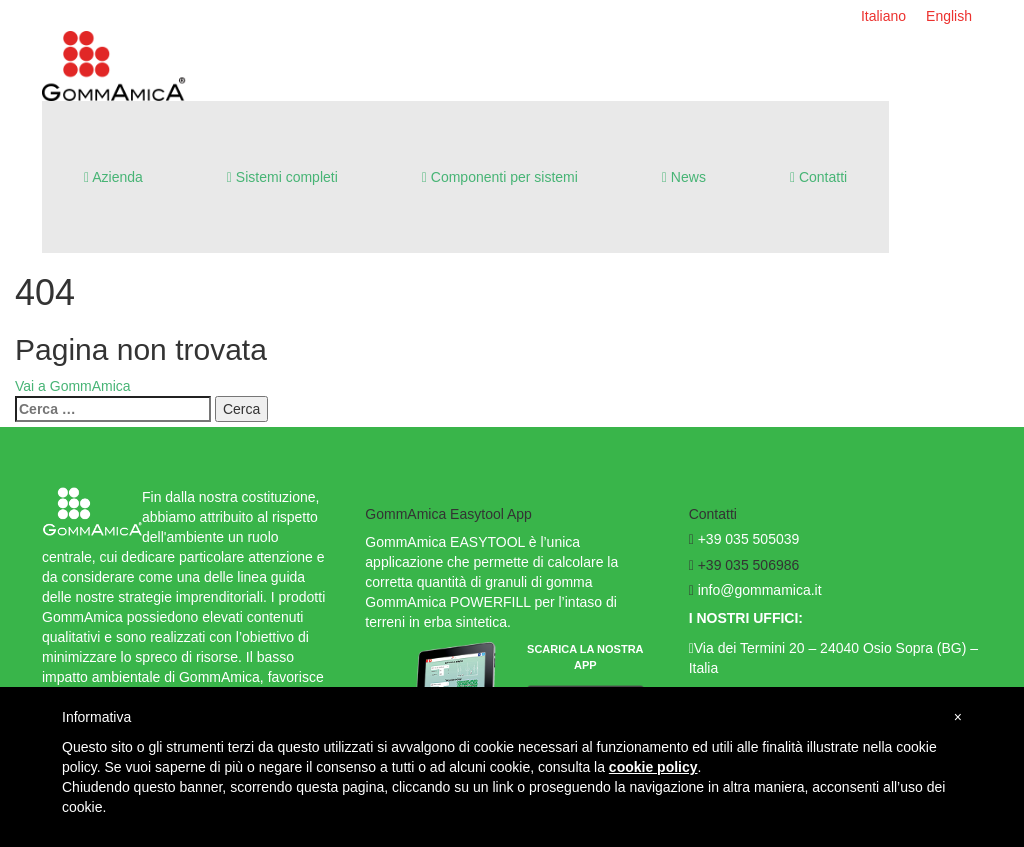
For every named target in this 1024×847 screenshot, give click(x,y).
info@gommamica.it (760, 590)
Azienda (113, 177)
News (684, 177)
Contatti (818, 177)
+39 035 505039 (749, 539)
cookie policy (653, 767)
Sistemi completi (282, 177)
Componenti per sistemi (500, 177)
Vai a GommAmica (73, 386)
